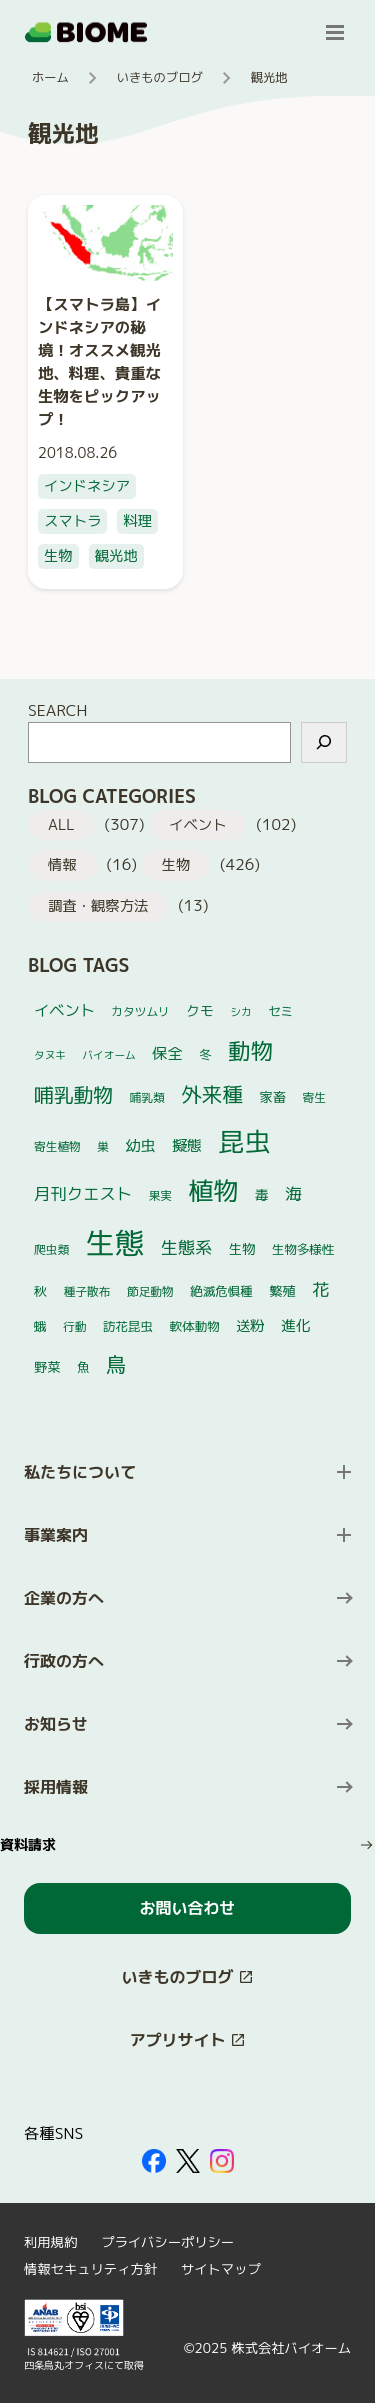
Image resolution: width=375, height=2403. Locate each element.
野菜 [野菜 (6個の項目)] (47, 1367)
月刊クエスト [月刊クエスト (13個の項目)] (83, 1193)
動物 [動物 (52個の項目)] (250, 1050)
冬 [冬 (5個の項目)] (205, 1054)
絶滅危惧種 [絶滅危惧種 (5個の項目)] (221, 1291)
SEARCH (57, 710)
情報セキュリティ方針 (90, 2269)
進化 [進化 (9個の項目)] (296, 1325)
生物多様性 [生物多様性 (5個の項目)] (303, 1249)
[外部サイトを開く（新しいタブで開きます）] (154, 2161)
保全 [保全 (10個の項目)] (167, 1053)
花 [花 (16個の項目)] (320, 1290)
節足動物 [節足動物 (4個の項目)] (150, 1291)
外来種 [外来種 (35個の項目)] (212, 1094)
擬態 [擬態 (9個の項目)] (187, 1145)
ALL (61, 825)
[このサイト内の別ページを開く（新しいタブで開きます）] (187, 1977)
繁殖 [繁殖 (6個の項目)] (282, 1291)
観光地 (116, 556)
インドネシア (87, 486)
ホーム (50, 77)
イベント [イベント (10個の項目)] (64, 1010)
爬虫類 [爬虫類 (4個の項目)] (51, 1249)
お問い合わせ (187, 1908)
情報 (62, 865)
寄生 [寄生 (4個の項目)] (313, 1097)
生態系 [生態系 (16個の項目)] (187, 1248)
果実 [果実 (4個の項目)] (160, 1195)
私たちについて (80, 1472)
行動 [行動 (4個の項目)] (74, 1326)
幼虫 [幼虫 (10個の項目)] (140, 1145)
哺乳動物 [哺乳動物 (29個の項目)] (73, 1094)
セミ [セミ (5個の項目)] (280, 1011)
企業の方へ (64, 1598)
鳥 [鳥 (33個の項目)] (116, 1364)
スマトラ (72, 521)
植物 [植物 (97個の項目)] (213, 1190)
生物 (58, 556)
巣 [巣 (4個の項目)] (103, 1146)
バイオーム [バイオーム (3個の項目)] (108, 1055)
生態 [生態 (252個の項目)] (115, 1242)
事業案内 (56, 1535)
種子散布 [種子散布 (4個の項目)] (87, 1291)
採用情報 (56, 1787)
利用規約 (50, 2242)
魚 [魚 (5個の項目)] (83, 1367)
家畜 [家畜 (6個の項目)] (272, 1097)
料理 (137, 521)
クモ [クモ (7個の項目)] (200, 1010)
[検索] (324, 742)
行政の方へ (64, 1661)
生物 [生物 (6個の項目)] (242, 1249)
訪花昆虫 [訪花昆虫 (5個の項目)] (128, 1326)
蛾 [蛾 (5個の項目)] (40, 1326)
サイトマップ (221, 2269)
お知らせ (56, 1724)
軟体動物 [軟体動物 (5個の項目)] (194, 1326)
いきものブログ (160, 77)
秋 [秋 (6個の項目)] (40, 1291)
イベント (197, 825)
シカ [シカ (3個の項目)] (240, 1012)
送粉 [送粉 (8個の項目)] (250, 1326)
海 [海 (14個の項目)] (293, 1193)
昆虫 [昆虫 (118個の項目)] (244, 1141)
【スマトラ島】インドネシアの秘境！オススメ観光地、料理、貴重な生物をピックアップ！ (99, 361)
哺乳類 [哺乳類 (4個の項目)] (147, 1097)
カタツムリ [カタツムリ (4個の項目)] (140, 1011)
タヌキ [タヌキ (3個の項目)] (50, 1055)
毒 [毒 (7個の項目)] (262, 1194)
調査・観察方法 (98, 906)
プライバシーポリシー (167, 2242)
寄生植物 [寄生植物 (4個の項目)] (57, 1146)
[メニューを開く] (335, 32)
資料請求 (28, 1844)
